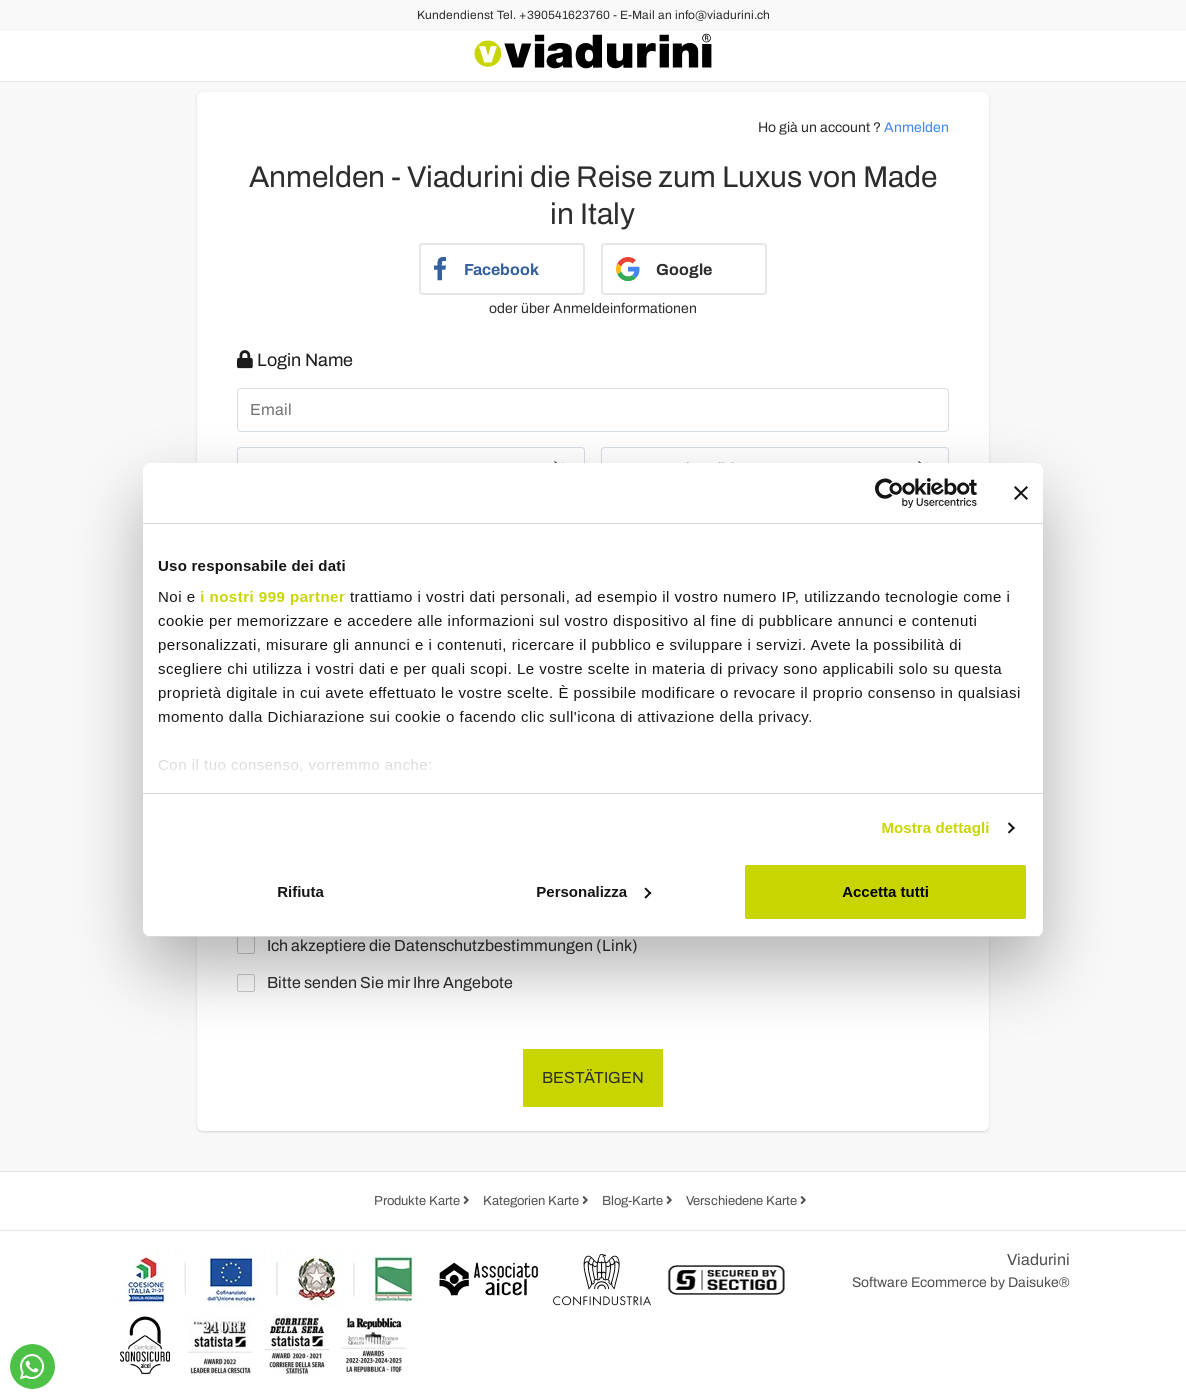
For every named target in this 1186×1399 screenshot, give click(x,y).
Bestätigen (593, 1077)
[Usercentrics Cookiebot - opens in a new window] (889, 493)
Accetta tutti (885, 891)
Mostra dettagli (935, 827)
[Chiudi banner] (1021, 493)
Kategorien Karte (532, 1201)
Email (271, 410)
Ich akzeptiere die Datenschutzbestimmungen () (442, 945)
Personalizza (593, 891)
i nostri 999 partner (272, 596)
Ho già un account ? (853, 127)
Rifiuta (300, 891)
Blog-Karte (634, 1201)
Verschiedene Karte (743, 1201)
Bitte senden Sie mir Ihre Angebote (380, 983)
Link (617, 945)
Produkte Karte (418, 1201)
